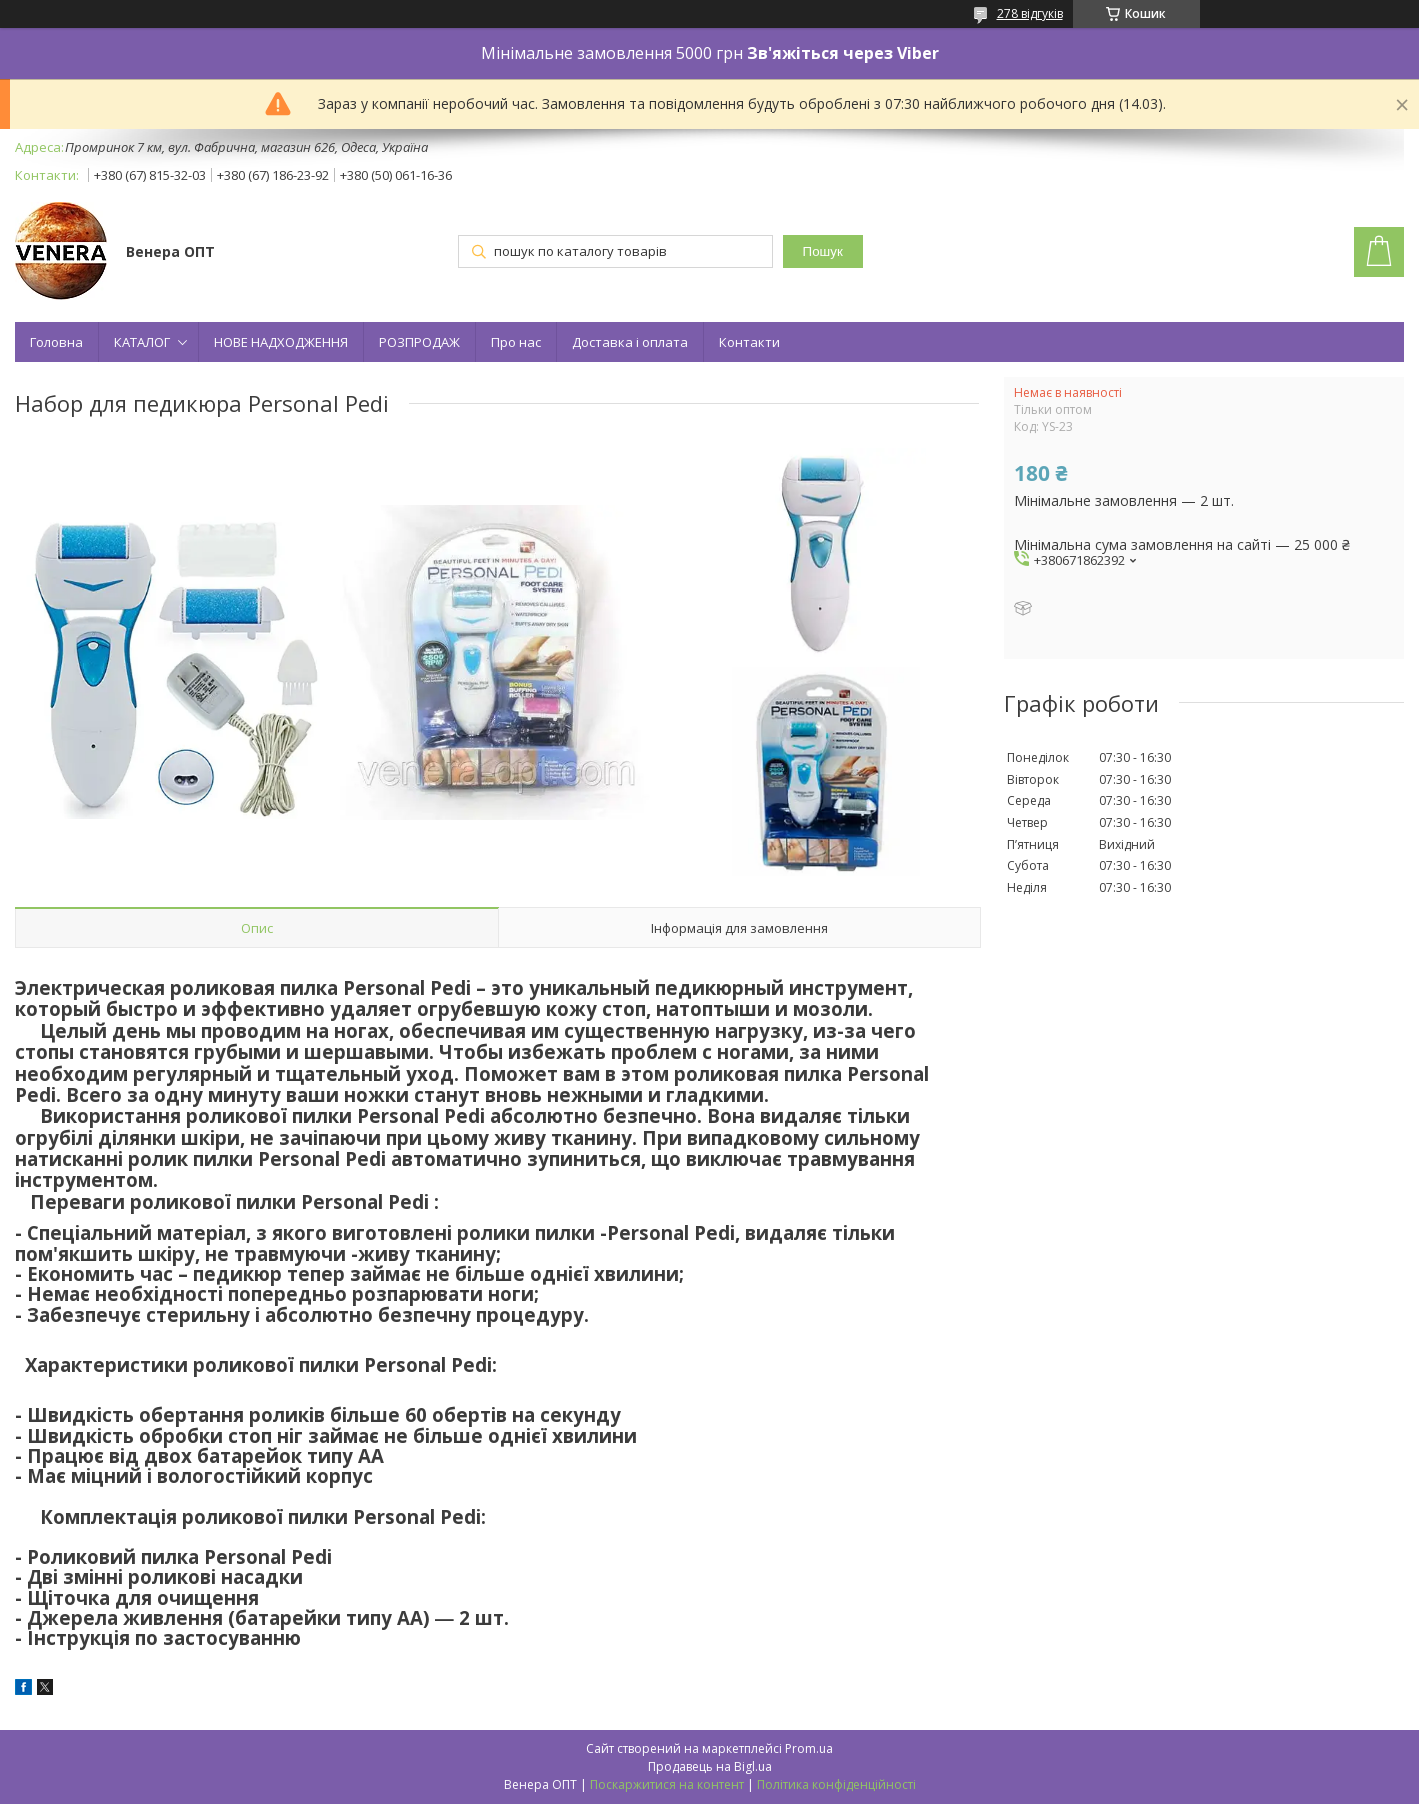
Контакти (749, 342)
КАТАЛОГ (142, 342)
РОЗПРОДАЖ (419, 342)
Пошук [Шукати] (823, 251)
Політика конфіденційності (836, 1784)
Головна (56, 342)
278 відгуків (1030, 13)
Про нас (516, 342)
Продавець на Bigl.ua (710, 1766)
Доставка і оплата (630, 342)
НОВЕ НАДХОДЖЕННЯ (281, 342)
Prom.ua (809, 1748)
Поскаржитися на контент (667, 1784)
